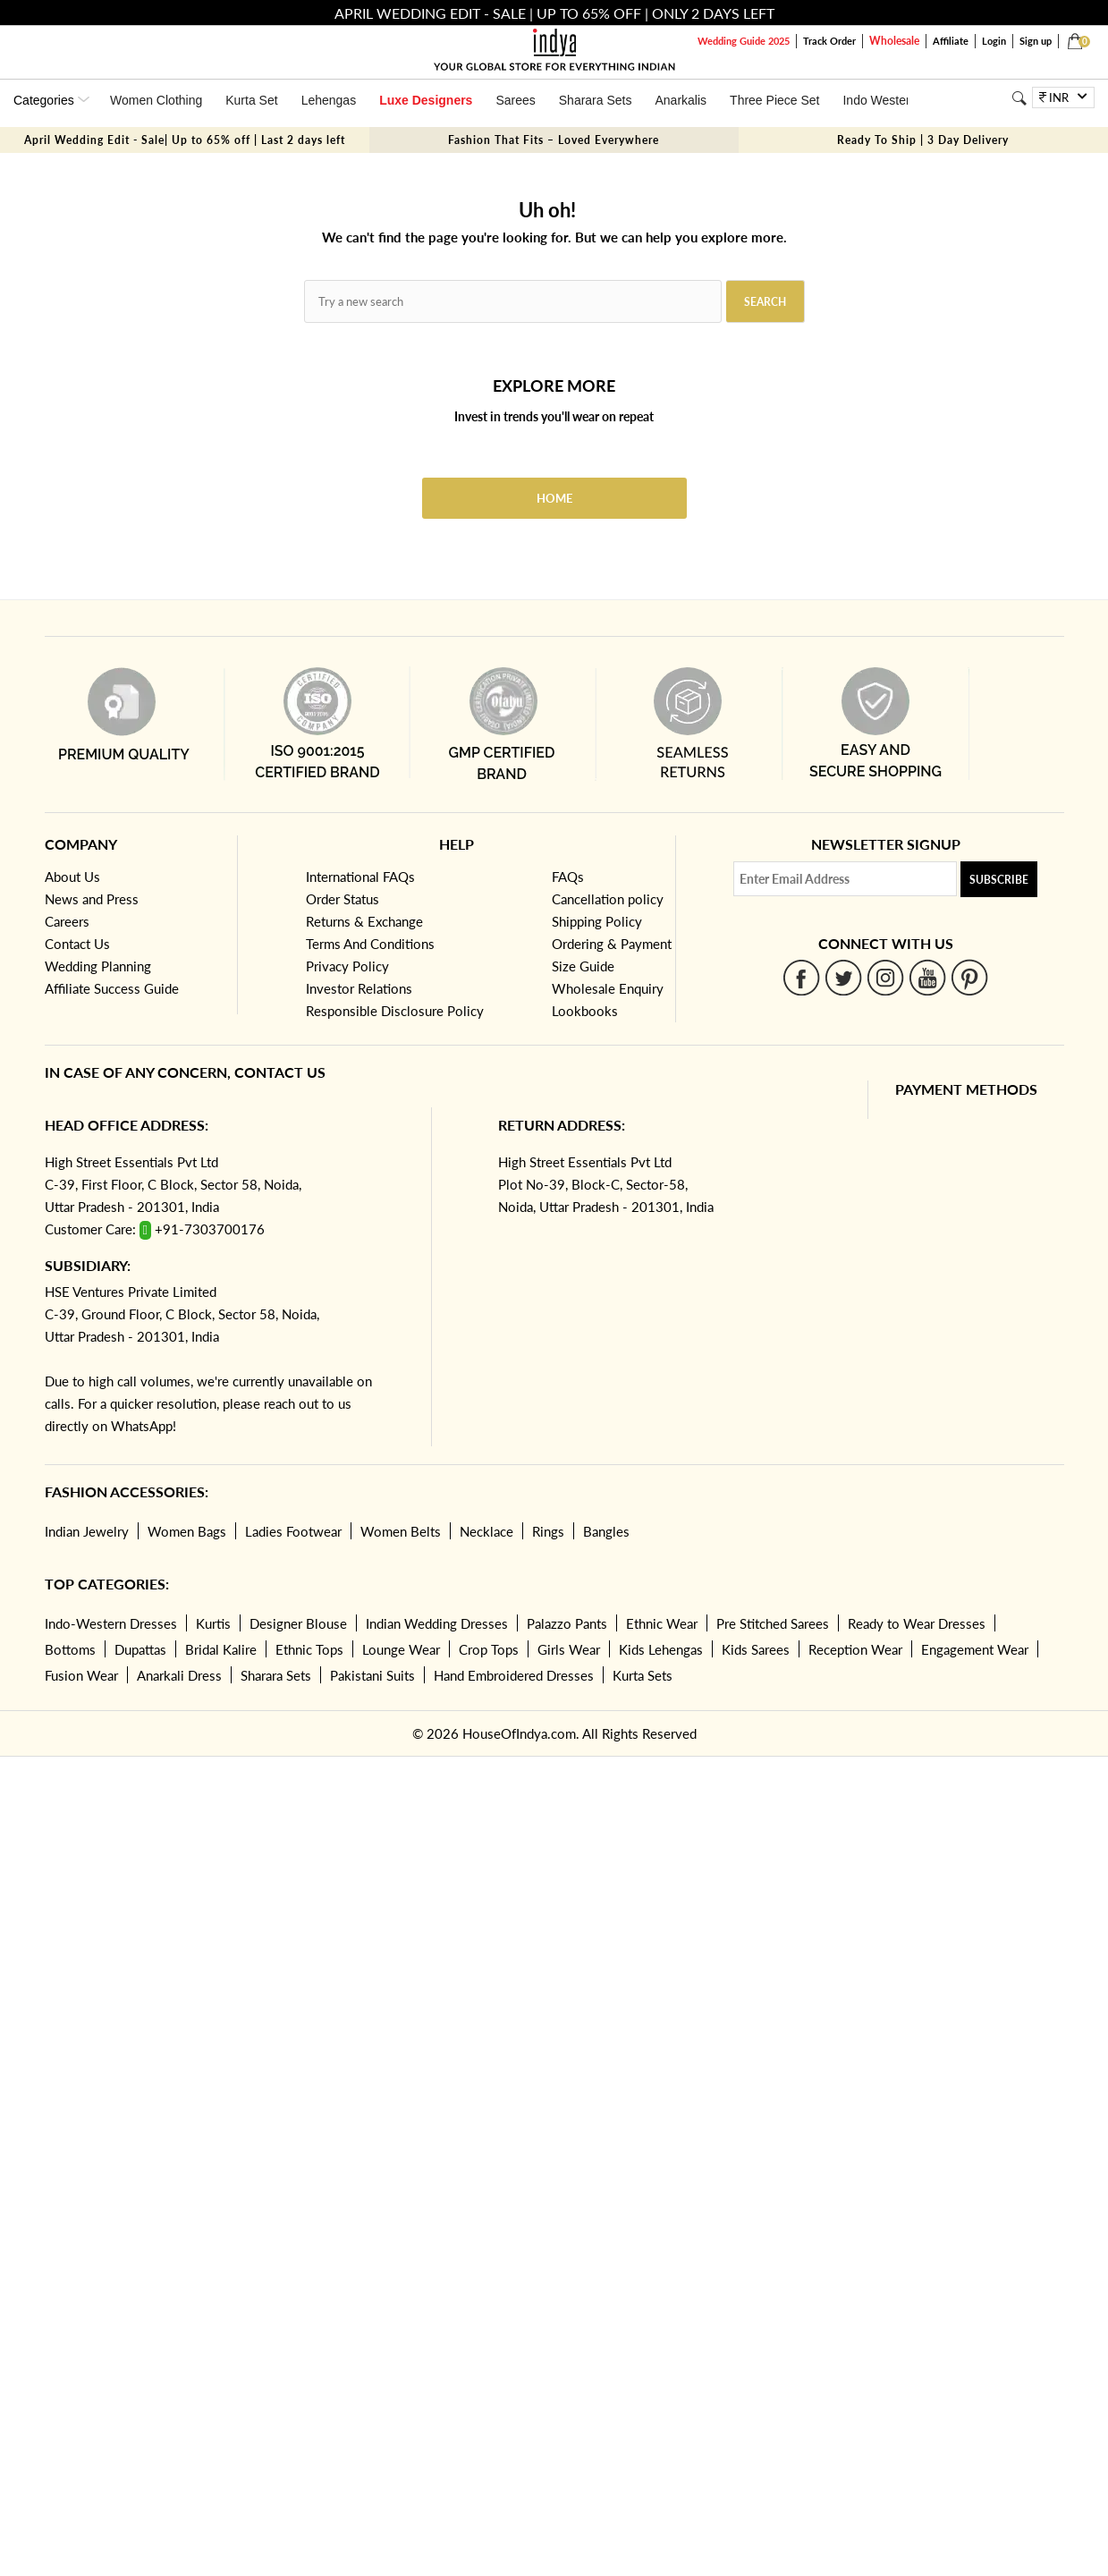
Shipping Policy (597, 921)
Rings (548, 1531)
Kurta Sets (642, 1675)
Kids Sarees (756, 1649)
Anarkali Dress (179, 1675)
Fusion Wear (81, 1675)
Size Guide (583, 966)
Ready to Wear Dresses (916, 1623)
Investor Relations (359, 988)
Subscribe (998, 879)
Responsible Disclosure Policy (395, 1011)
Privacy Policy (347, 966)
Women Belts (400, 1531)
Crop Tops (489, 1649)
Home (554, 498)
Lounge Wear (401, 1649)
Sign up (1035, 41)
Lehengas (329, 100)
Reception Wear (855, 1649)
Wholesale (894, 40)
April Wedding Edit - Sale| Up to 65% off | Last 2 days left (184, 140)
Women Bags (187, 1531)
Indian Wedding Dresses (437, 1623)
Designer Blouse (298, 1623)
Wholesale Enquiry (608, 988)
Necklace (486, 1531)
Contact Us (77, 944)
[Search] (1019, 98)
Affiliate (950, 41)
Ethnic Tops (309, 1649)
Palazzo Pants (567, 1623)
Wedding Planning (98, 966)
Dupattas (140, 1649)
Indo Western (879, 100)
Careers (67, 921)
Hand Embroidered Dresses (514, 1675)
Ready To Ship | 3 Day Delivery (923, 140)
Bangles (606, 1531)
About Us (72, 877)
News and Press (92, 899)
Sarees (515, 100)
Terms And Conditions (370, 944)
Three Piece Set (774, 100)
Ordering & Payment (612, 944)
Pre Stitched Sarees (772, 1623)
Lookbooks (585, 1011)
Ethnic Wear (662, 1623)
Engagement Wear (974, 1649)
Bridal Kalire (221, 1649)
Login (994, 41)
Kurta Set (251, 100)
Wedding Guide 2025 (744, 41)
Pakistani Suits (372, 1675)
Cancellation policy (608, 899)
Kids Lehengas (661, 1649)
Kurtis (213, 1623)
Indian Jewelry (87, 1531)
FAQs (568, 877)
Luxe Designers (425, 100)
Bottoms (70, 1649)
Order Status (342, 899)
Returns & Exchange (364, 921)
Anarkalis (680, 100)
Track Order (829, 41)
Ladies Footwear (293, 1531)
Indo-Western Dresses (111, 1623)
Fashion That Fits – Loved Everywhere (553, 140)
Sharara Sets (595, 100)
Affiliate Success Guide (112, 988)
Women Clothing (156, 100)
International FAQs (360, 877)
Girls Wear (568, 1649)
